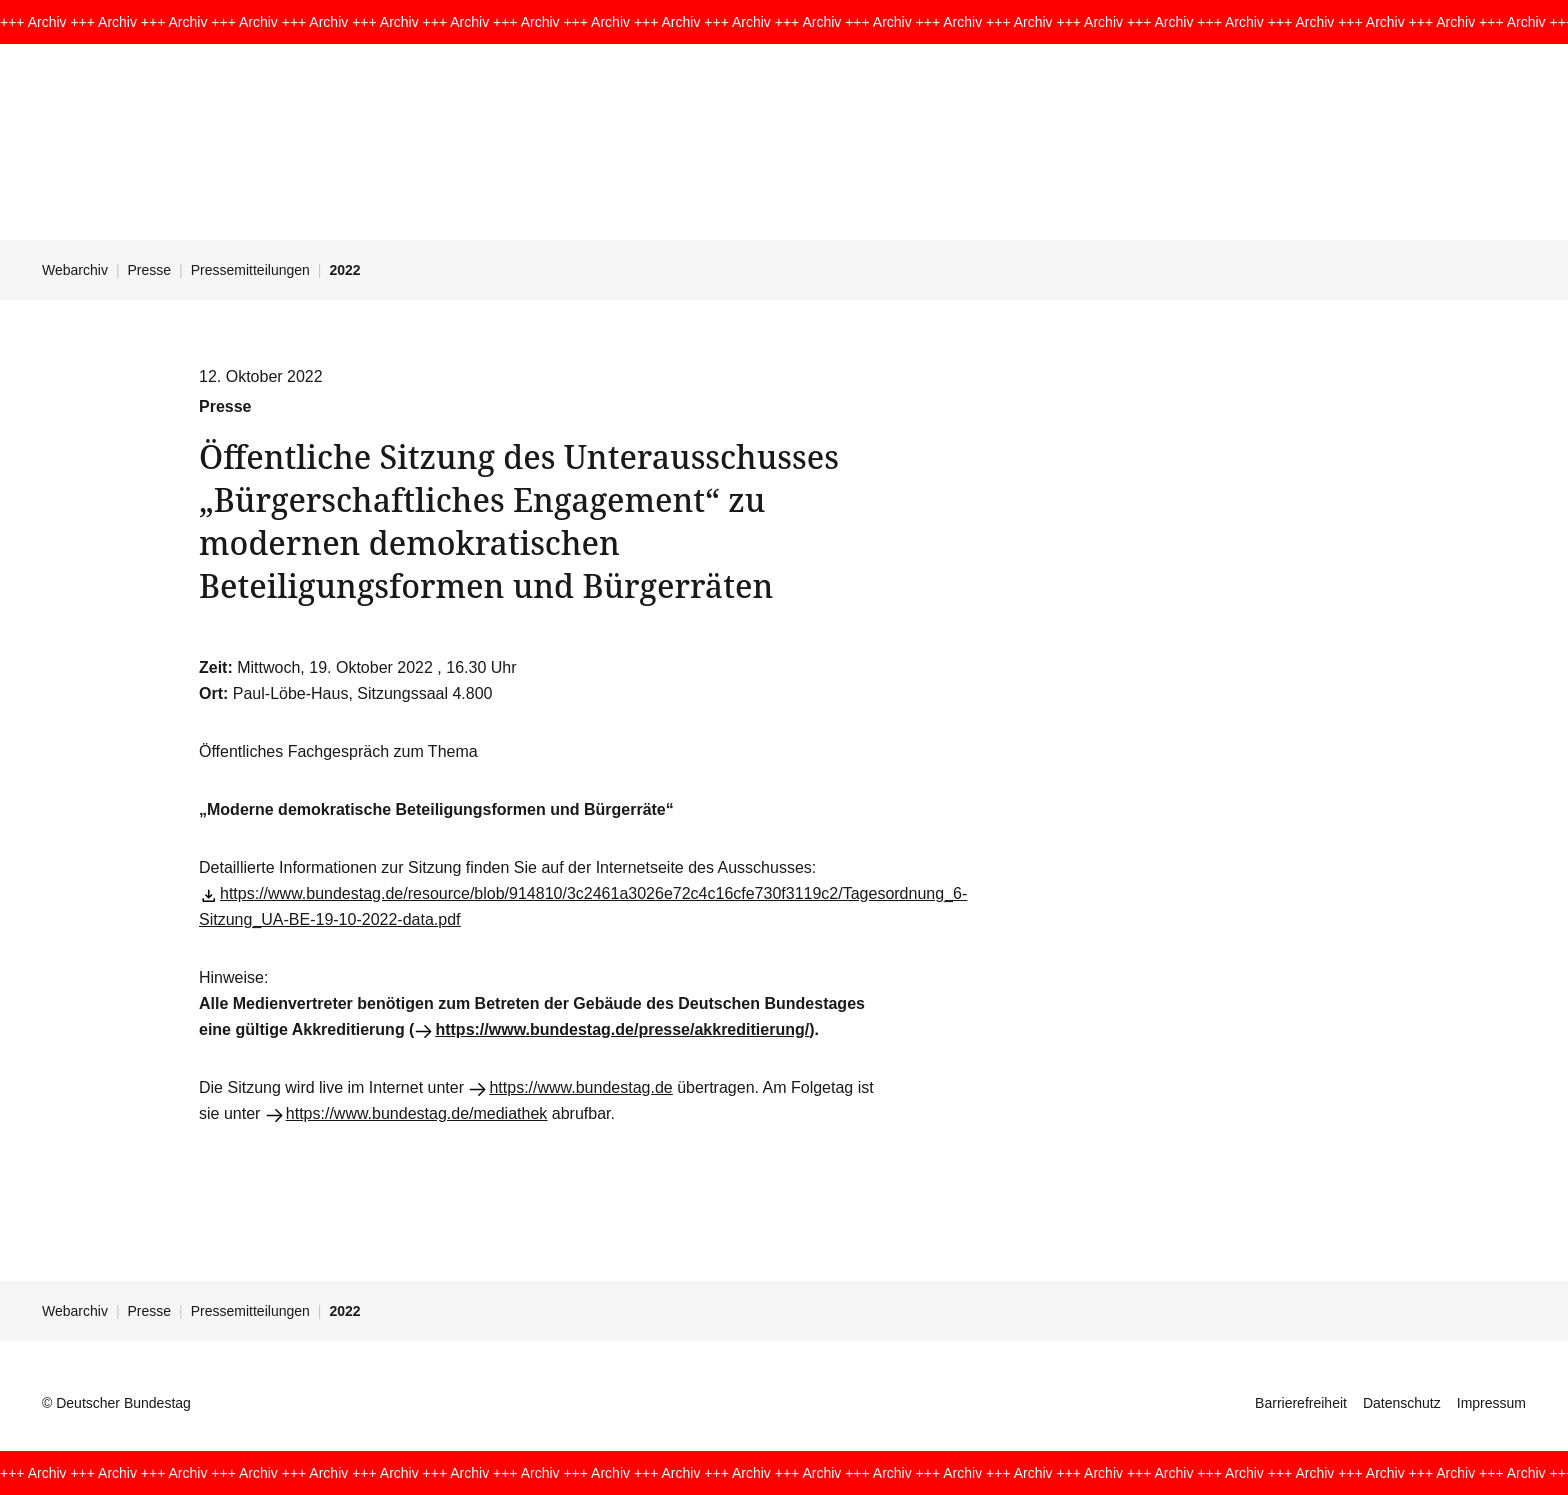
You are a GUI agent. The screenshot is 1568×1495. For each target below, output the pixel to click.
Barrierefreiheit (1301, 1403)
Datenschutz (1402, 1403)
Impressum (1491, 1403)
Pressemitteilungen (250, 270)
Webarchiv (75, 270)
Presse (150, 270)
